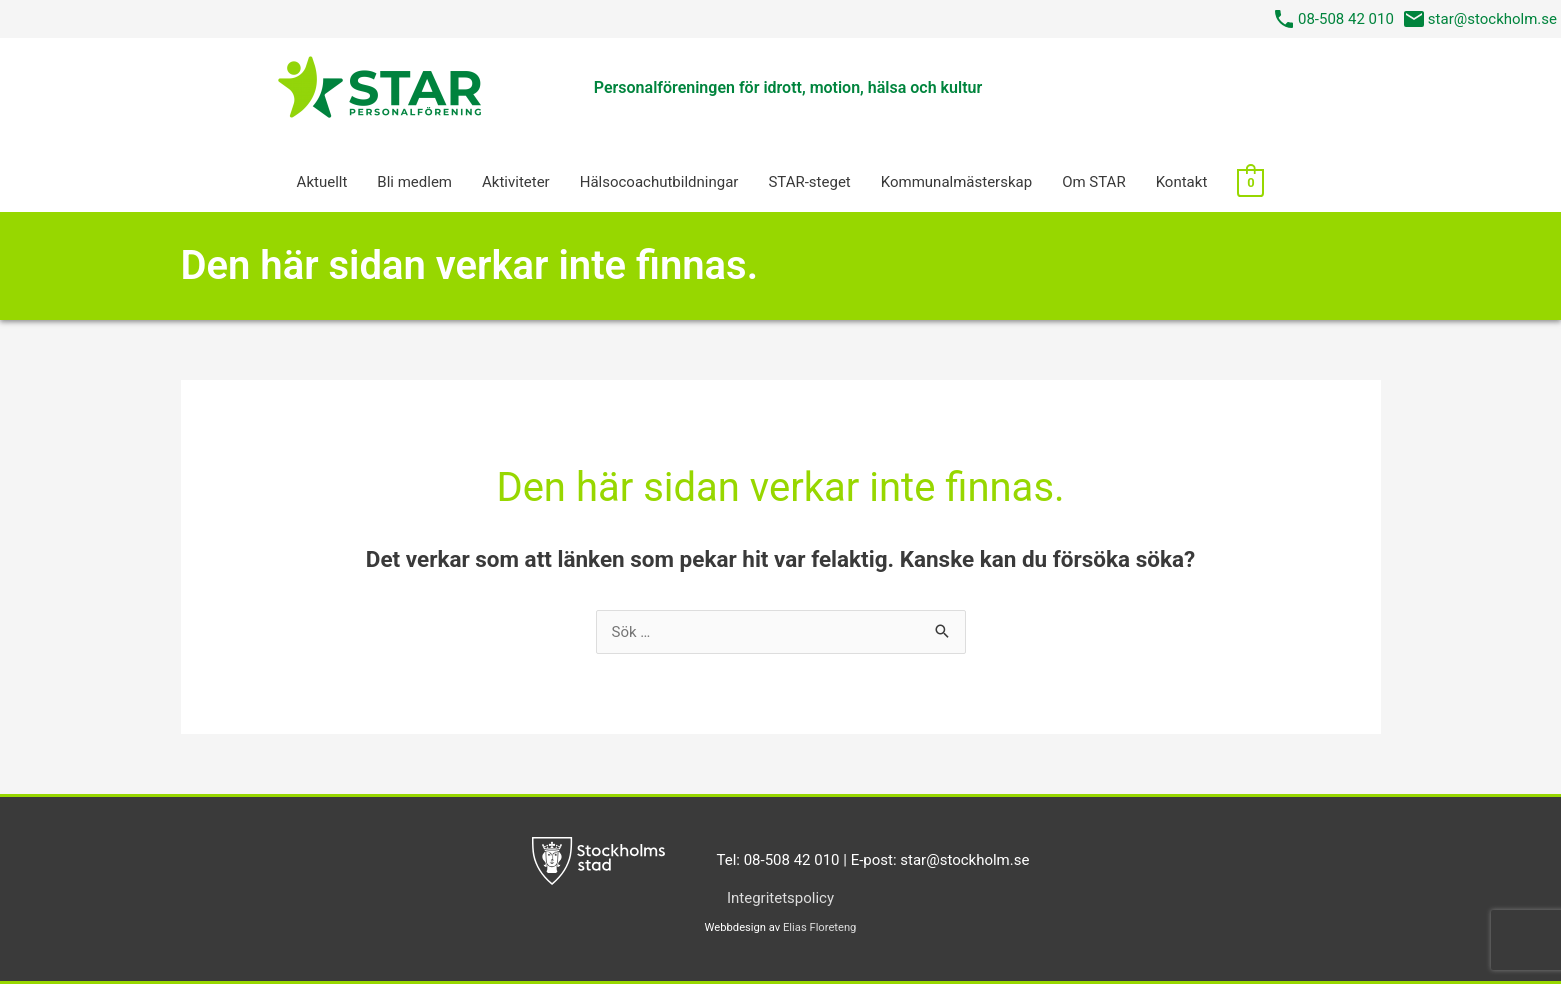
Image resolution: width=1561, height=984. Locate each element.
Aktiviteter (516, 182)
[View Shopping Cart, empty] (1250, 182)
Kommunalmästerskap (956, 182)
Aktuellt (322, 182)
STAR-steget (809, 182)
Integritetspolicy (780, 898)
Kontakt (1182, 182)
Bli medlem (414, 182)
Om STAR (1094, 182)
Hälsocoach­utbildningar (659, 182)
